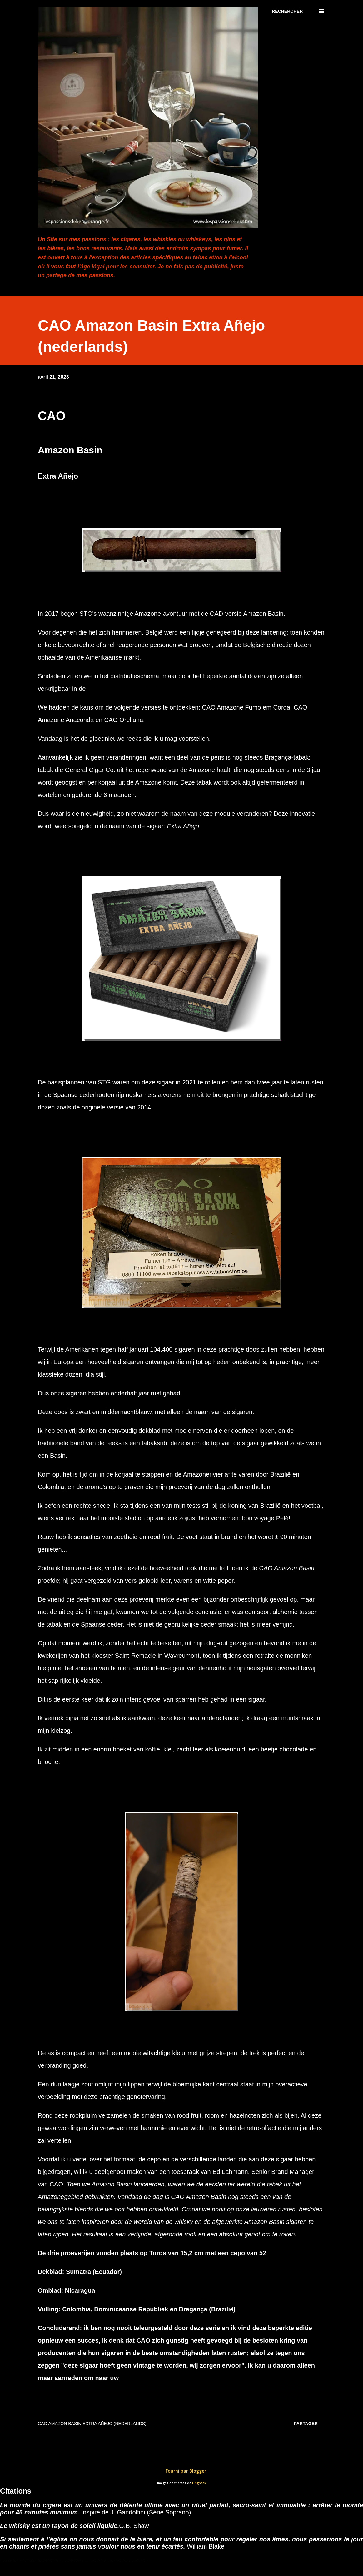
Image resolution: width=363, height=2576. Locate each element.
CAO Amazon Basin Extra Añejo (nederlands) (92, 2423)
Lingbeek (199, 2483)
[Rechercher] (287, 11)
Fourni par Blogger (181, 2471)
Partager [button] (306, 2423)
